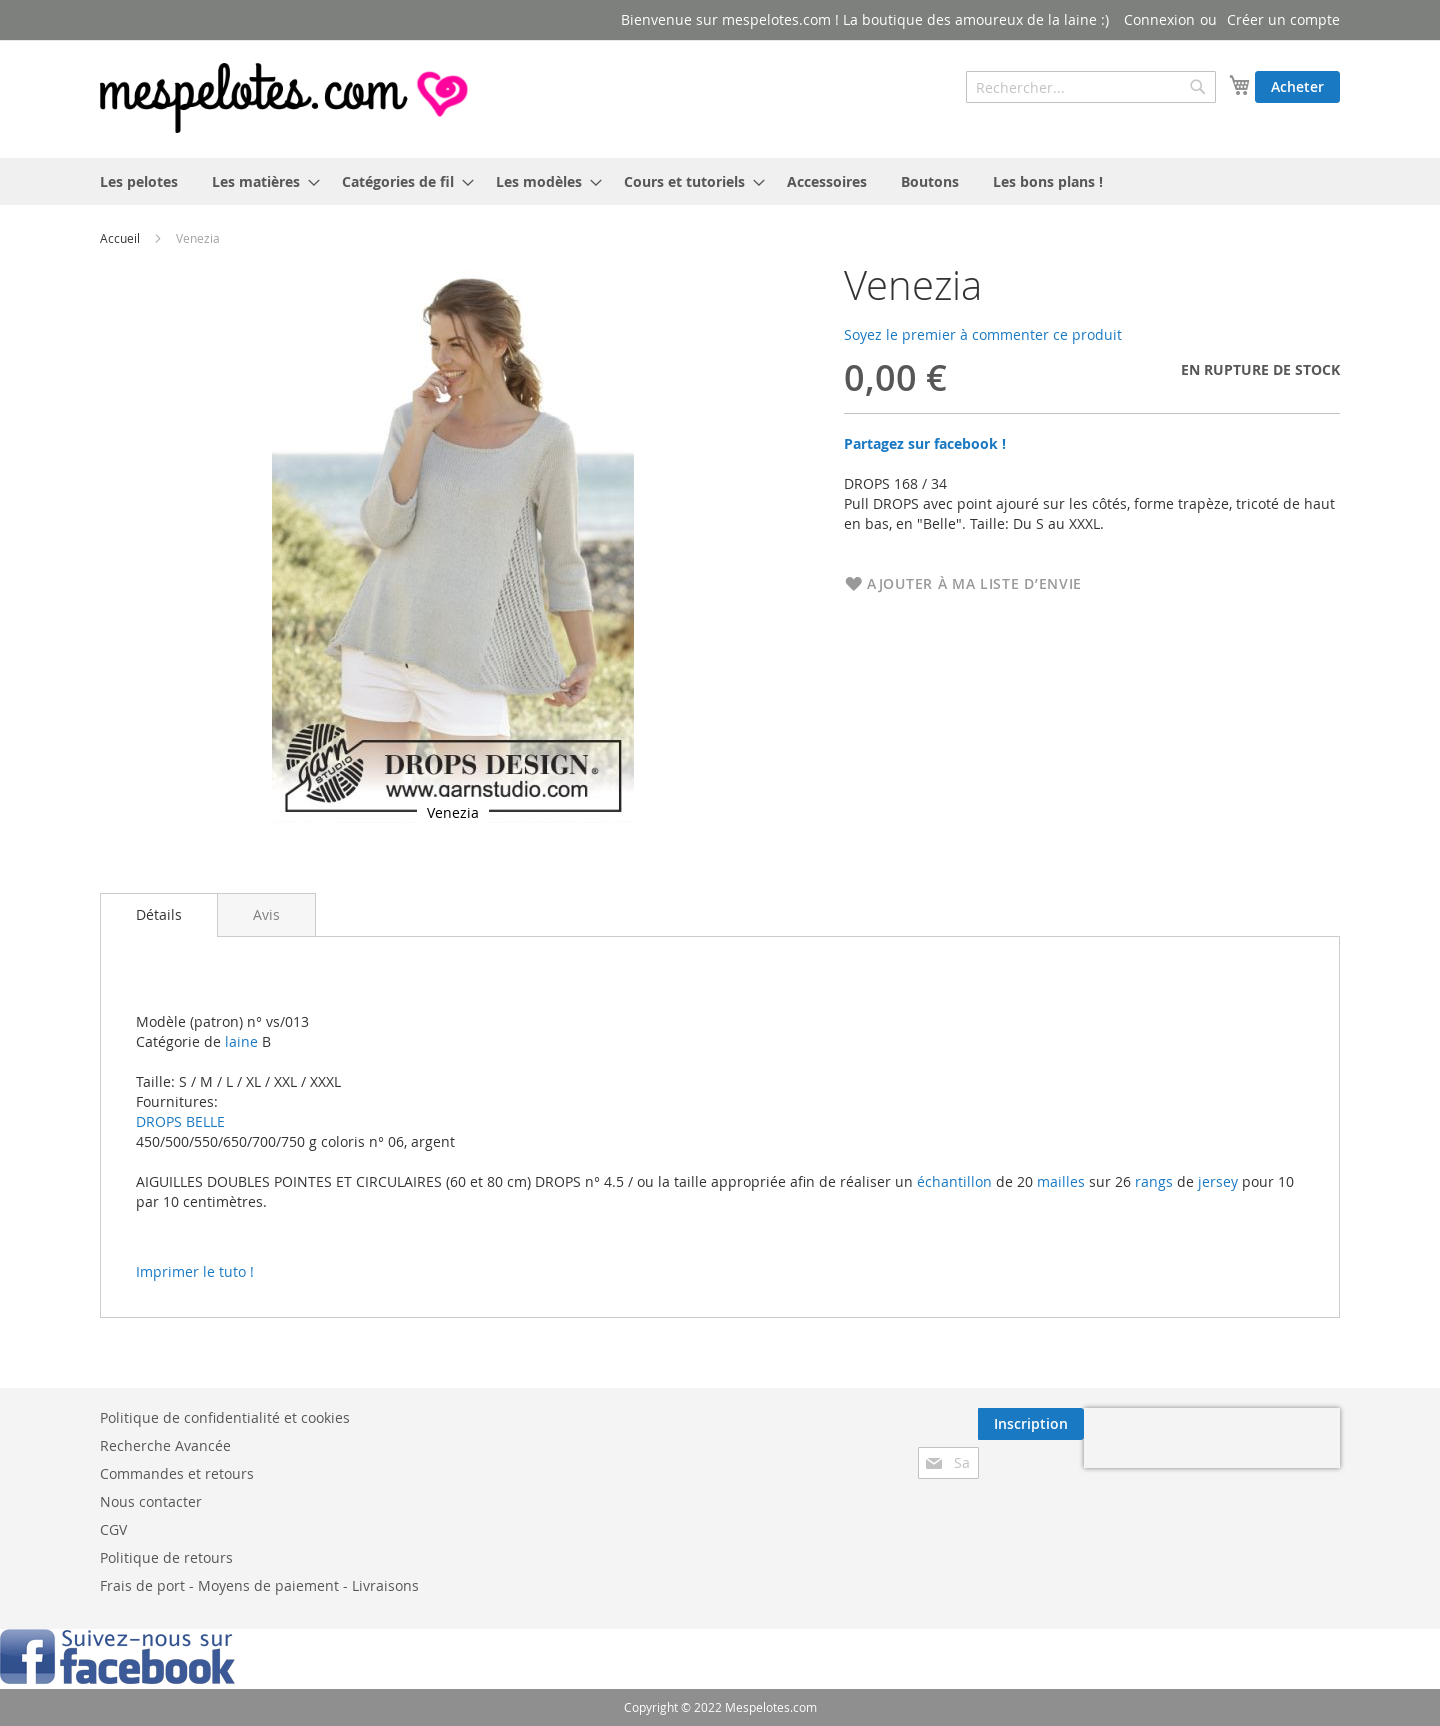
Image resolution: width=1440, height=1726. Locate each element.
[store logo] (286, 98)
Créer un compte (1283, 19)
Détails (159, 914)
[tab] (159, 915)
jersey (1218, 1181)
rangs (1152, 1181)
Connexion (1159, 19)
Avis (266, 914)
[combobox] (1091, 87)
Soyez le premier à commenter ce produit (983, 334)
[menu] (720, 181)
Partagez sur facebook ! (925, 443)
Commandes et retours (177, 1473)
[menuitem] (139, 181)
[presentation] (1212, 1438)
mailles (1059, 1181)
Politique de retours (166, 1557)
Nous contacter (151, 1501)
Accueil (120, 238)
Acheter (1297, 86)
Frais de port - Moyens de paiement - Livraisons (259, 1585)
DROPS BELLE (180, 1121)
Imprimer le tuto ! (195, 1271)
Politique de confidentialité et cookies (225, 1417)
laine (239, 1041)
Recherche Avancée (165, 1445)
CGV (113, 1529)
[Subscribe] (1031, 1424)
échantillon (954, 1181)
